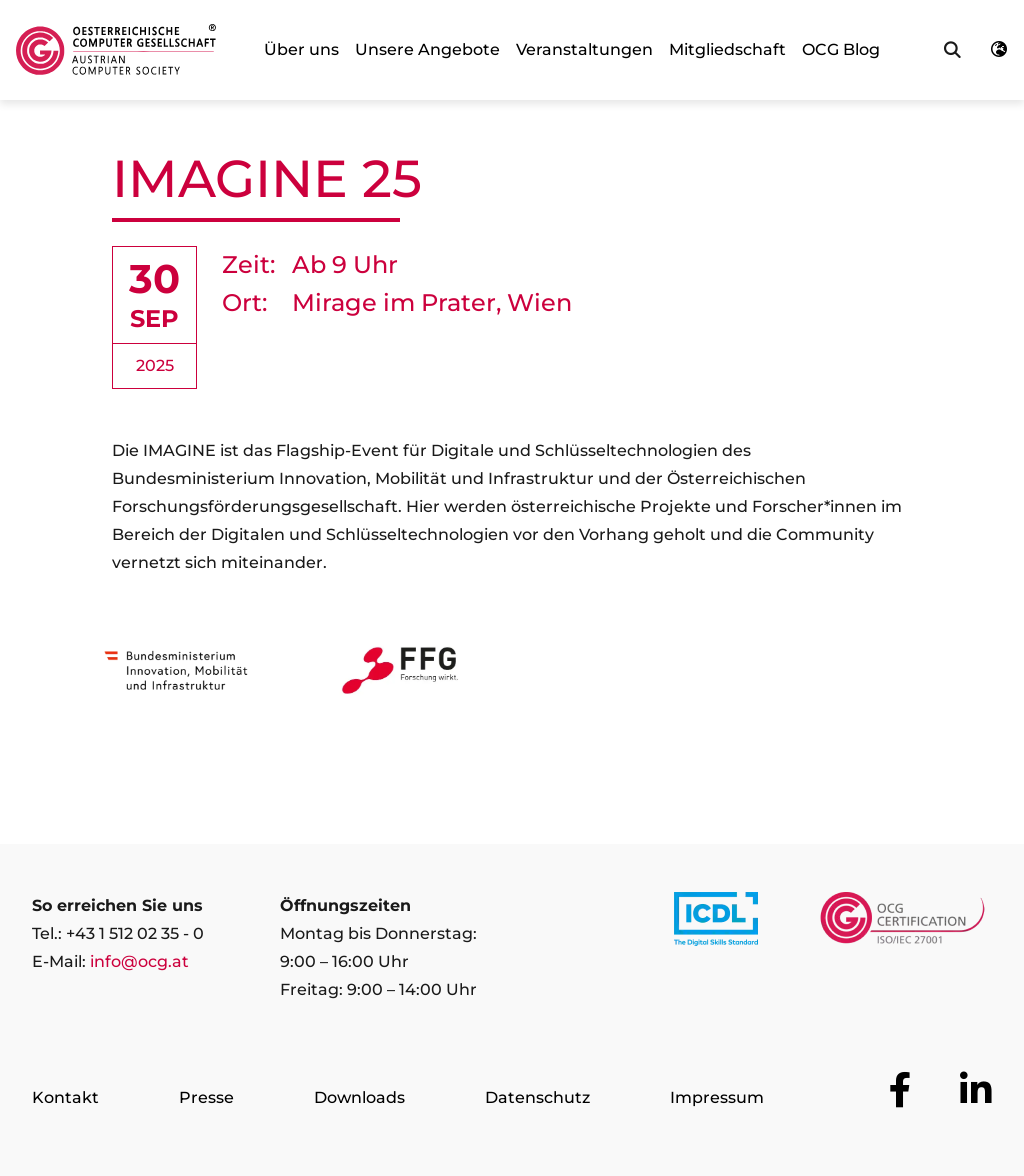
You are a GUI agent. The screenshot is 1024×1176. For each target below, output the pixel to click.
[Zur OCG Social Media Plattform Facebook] (900, 1090)
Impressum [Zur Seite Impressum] (717, 1097)
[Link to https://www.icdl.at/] (716, 923)
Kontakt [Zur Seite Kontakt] (65, 1097)
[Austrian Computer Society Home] (116, 50)
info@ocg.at (139, 961)
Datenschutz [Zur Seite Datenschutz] (537, 1097)
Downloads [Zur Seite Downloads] (359, 1097)
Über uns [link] (301, 49)
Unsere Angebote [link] (427, 49)
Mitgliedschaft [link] (727, 49)
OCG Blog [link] (841, 49)
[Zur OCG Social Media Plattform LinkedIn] (976, 1090)
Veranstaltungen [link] (584, 49)
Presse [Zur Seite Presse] (206, 1097)
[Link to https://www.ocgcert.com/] (902, 923)
